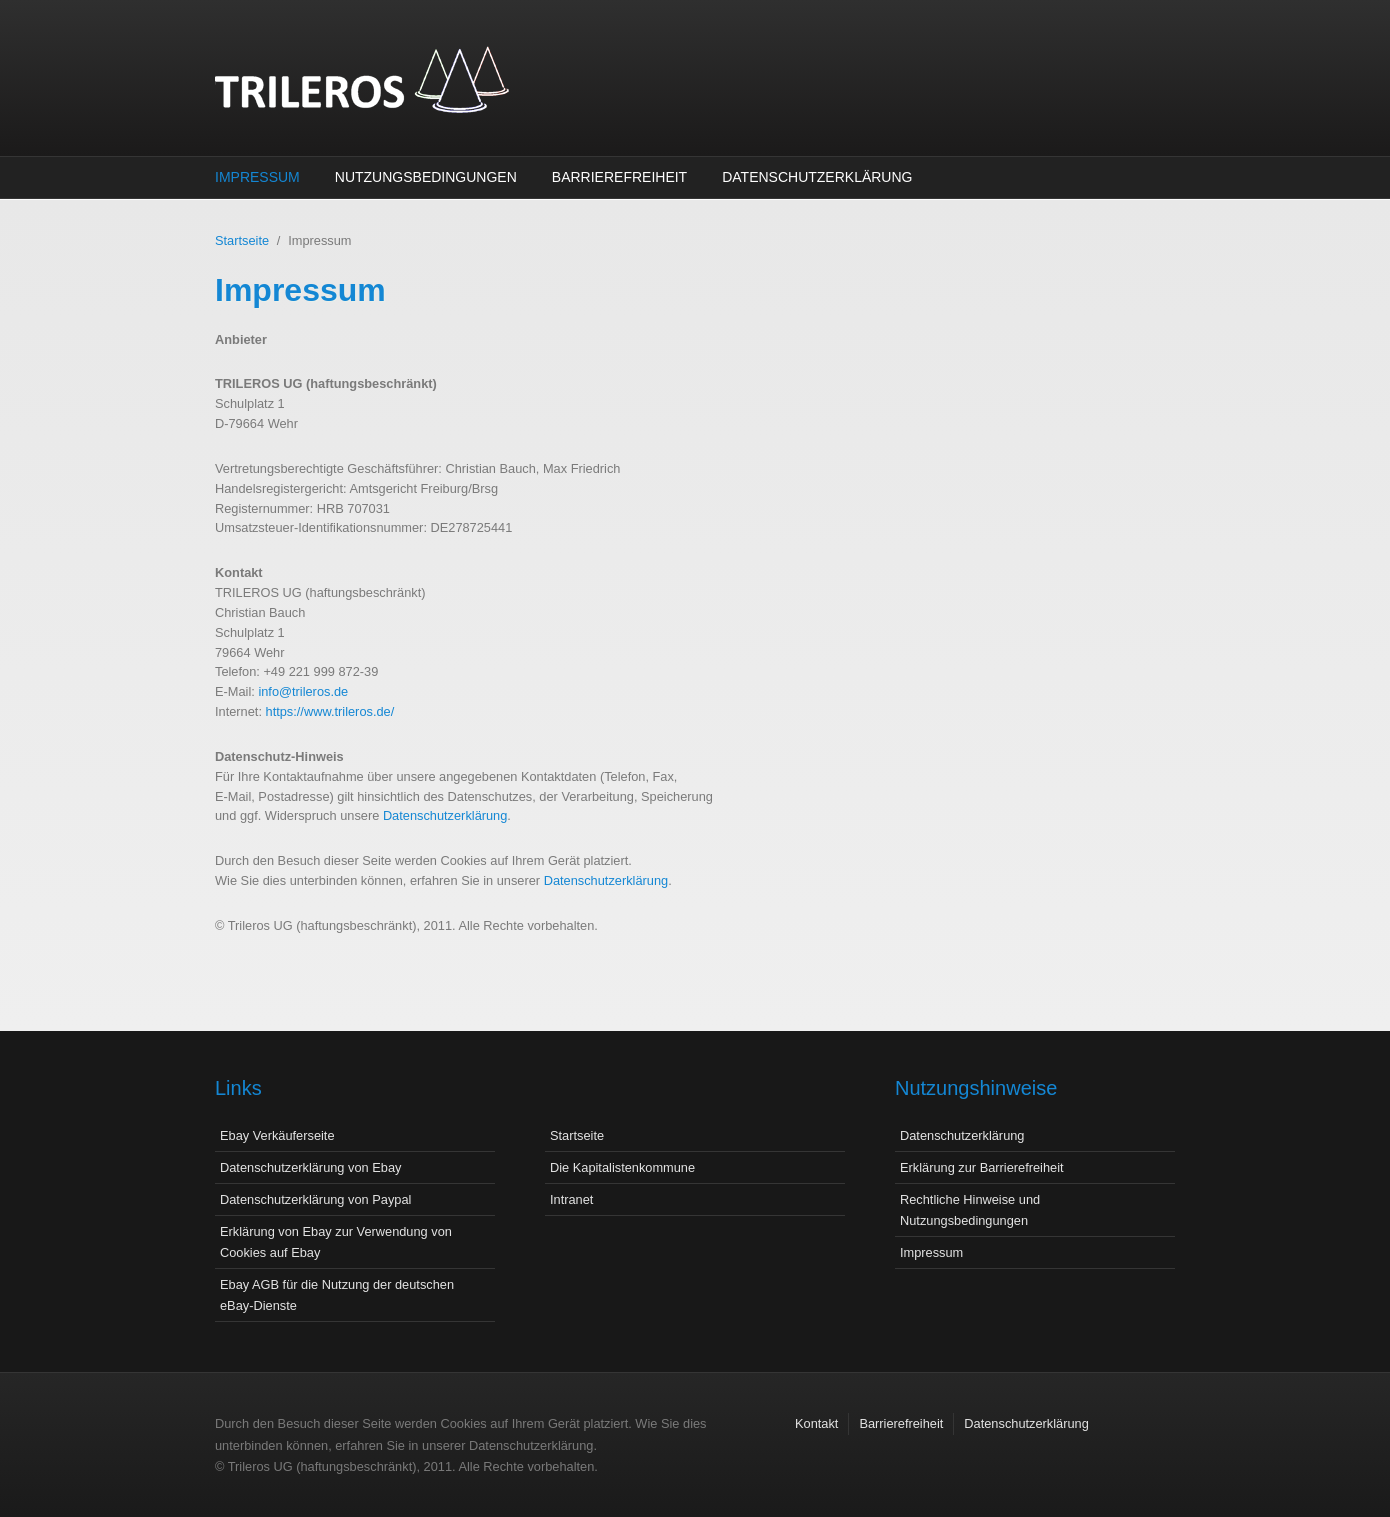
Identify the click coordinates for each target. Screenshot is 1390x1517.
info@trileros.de (303, 691)
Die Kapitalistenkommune (622, 1167)
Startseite (242, 240)
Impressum (257, 177)
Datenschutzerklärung (817, 177)
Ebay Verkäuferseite (277, 1135)
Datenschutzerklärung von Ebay (310, 1167)
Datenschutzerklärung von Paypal (315, 1199)
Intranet (571, 1199)
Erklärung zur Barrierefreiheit (982, 1167)
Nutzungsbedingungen (426, 177)
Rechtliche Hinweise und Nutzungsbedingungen (970, 1210)
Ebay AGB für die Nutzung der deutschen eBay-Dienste (337, 1295)
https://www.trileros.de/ (330, 711)
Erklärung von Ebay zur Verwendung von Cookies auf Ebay (336, 1242)
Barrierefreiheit (619, 177)
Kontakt (816, 1423)
